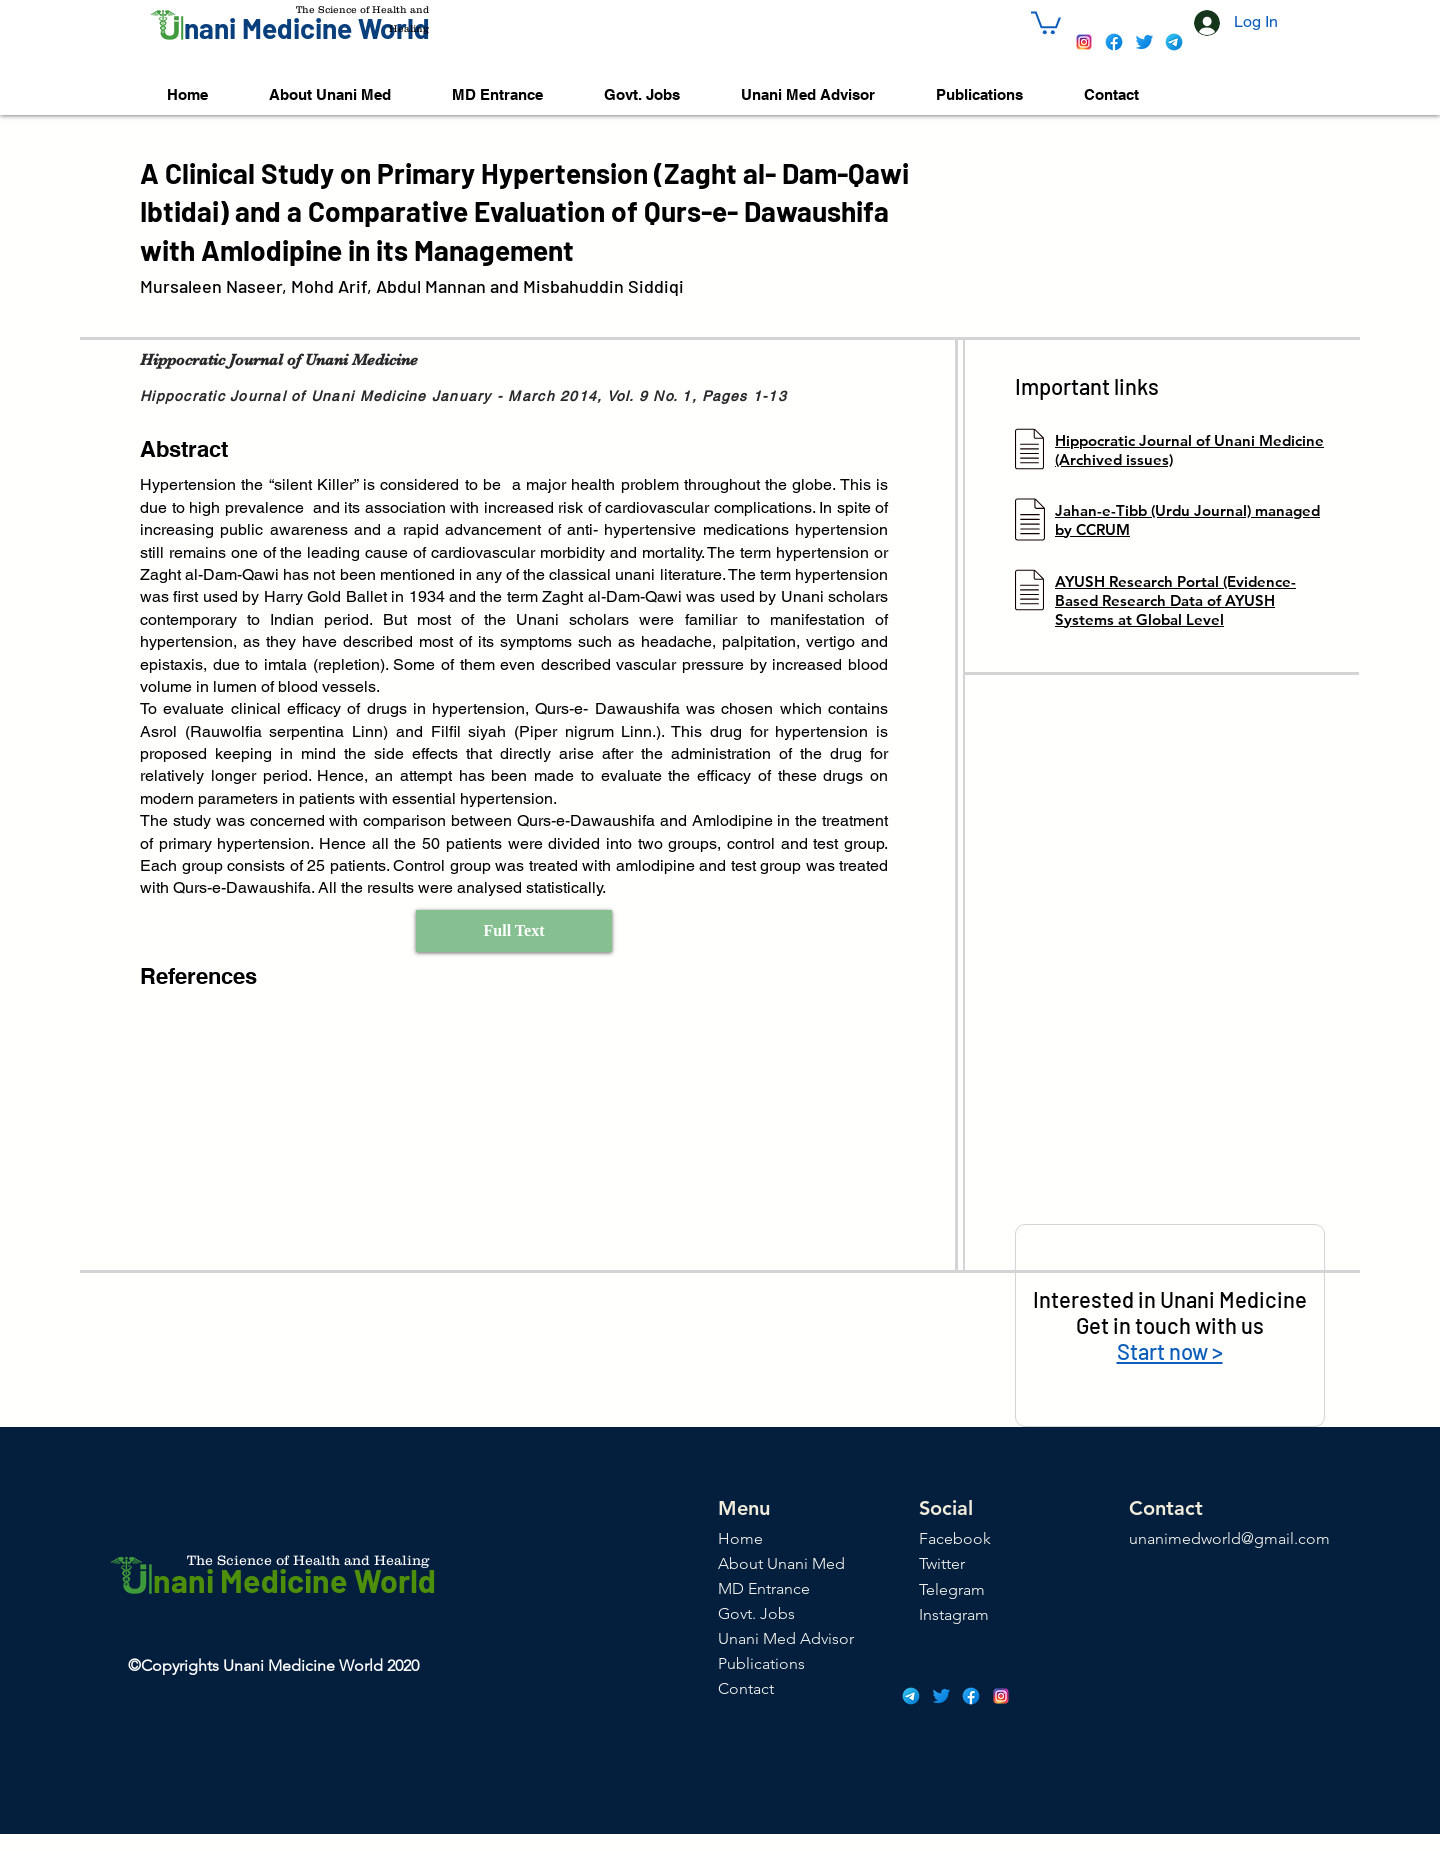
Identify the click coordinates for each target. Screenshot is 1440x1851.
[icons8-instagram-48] (1084, 42)
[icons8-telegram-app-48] (1174, 42)
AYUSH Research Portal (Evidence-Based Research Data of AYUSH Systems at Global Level (1175, 600)
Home (740, 1538)
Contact (746, 1688)
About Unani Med (781, 1563)
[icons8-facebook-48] (1114, 42)
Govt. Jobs (756, 1613)
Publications (761, 1663)
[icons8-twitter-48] (1144, 42)
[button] (1046, 21)
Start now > (1170, 1351)
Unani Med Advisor (786, 1638)
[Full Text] (514, 931)
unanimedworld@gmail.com (1229, 1538)
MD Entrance (764, 1588)
